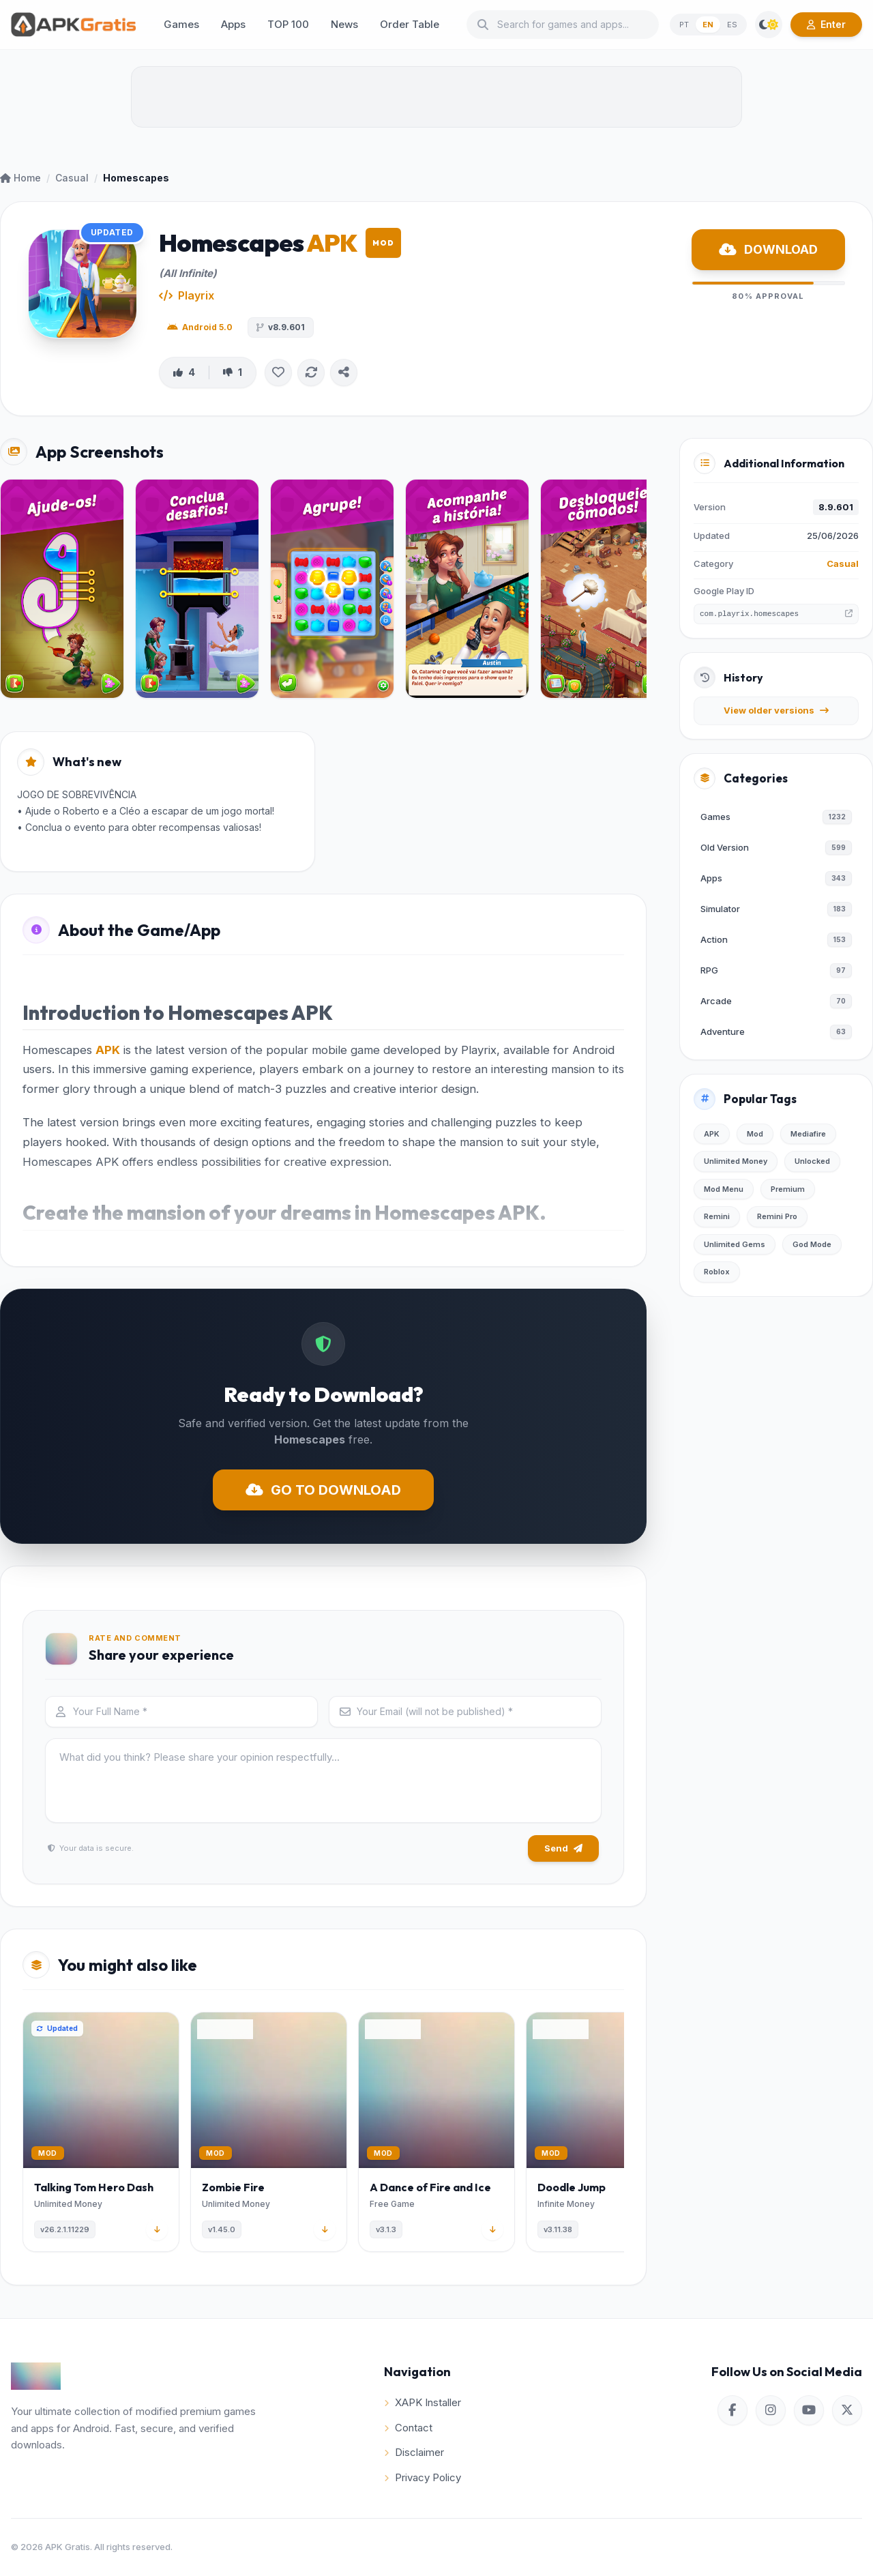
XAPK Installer (422, 2402)
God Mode (812, 1244)
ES (732, 24)
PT (684, 24)
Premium (788, 1189)
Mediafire (808, 1134)
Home (20, 178)
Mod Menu (723, 1189)
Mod (755, 1134)
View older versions (776, 710)
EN (707, 24)
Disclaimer (414, 2452)
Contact (408, 2427)
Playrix (196, 295)
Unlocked (812, 1161)
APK (107, 1050)
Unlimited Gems (734, 1244)
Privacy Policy (422, 2477)
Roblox (717, 1271)
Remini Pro (777, 1216)
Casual (72, 178)
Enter (826, 24)
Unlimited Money (735, 1161)
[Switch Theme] (768, 24)
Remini (717, 1216)
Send (563, 1848)
